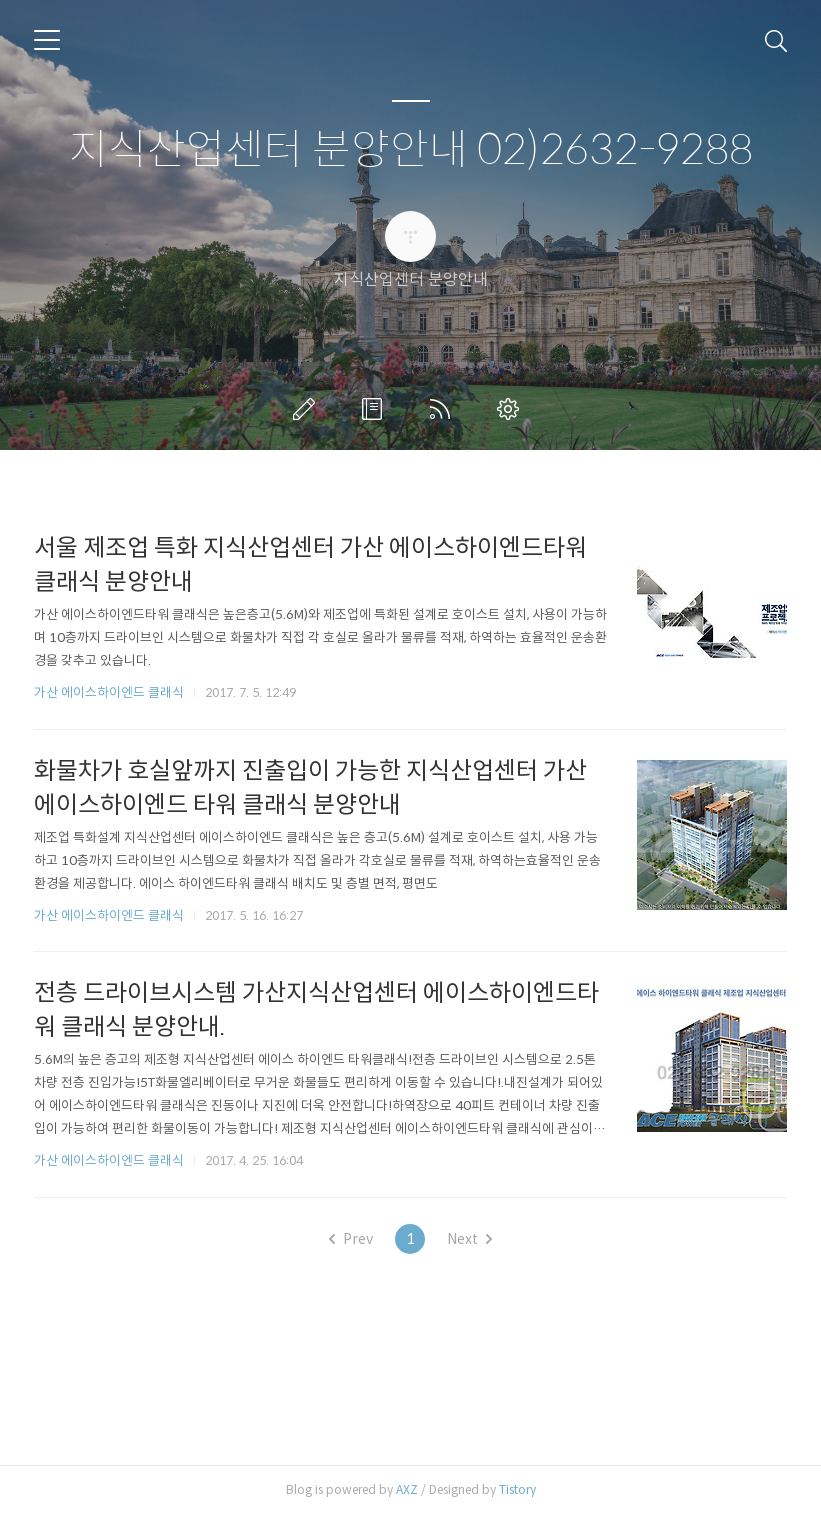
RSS (444, 409)
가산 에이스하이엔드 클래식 (109, 692)
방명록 (376, 409)
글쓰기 (308, 409)
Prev (351, 1239)
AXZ (407, 1489)
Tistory (517, 1489)
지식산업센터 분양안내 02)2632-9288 (411, 150)
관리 (512, 409)
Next (469, 1239)
